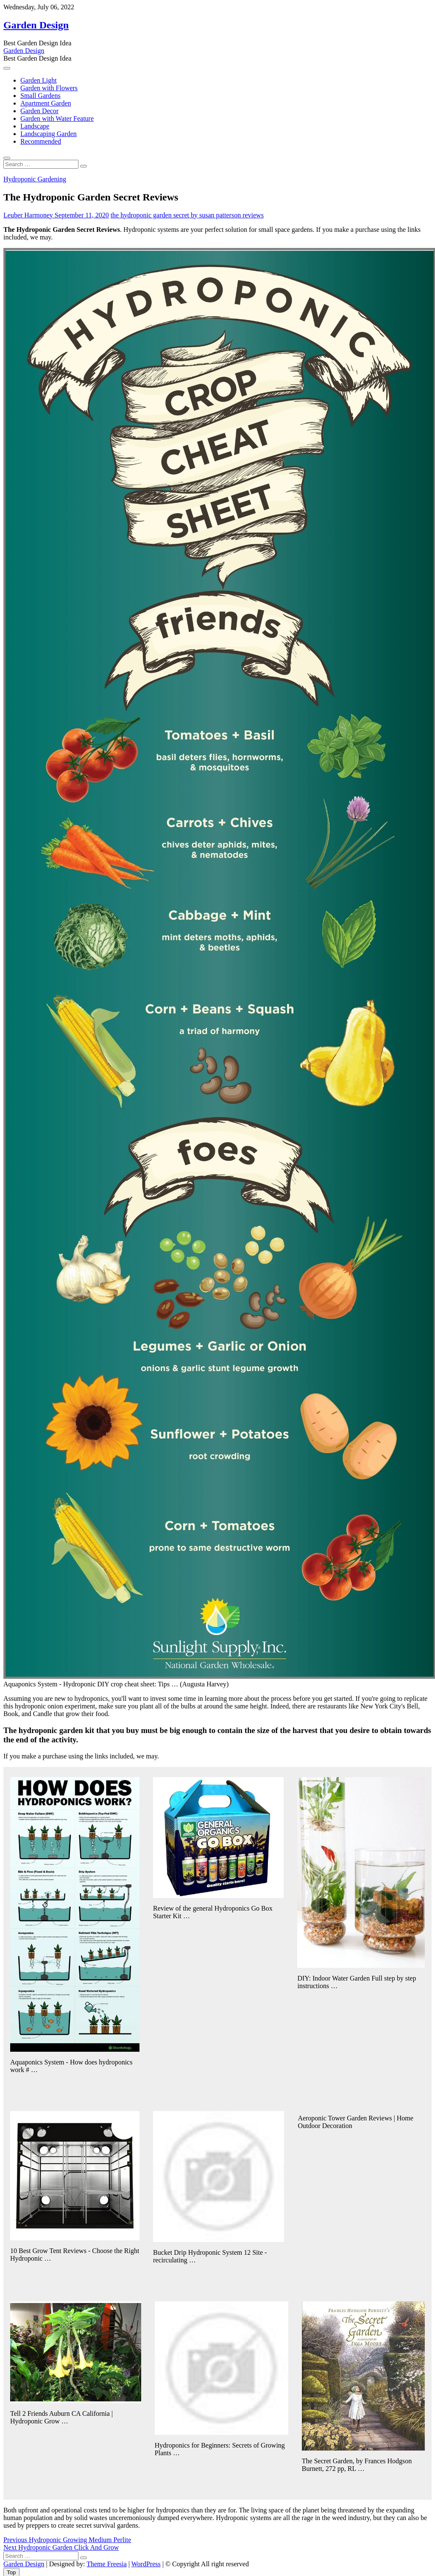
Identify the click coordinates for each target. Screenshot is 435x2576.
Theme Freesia (106, 2564)
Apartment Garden (45, 103)
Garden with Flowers (49, 88)
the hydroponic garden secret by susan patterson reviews (187, 215)
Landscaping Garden (48, 133)
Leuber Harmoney (28, 215)
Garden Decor (39, 110)
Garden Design (36, 25)
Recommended (40, 141)
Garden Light (38, 80)
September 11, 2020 (81, 215)
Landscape (34, 126)
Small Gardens (40, 95)
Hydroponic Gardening (34, 179)
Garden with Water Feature (57, 118)
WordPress (146, 2564)
